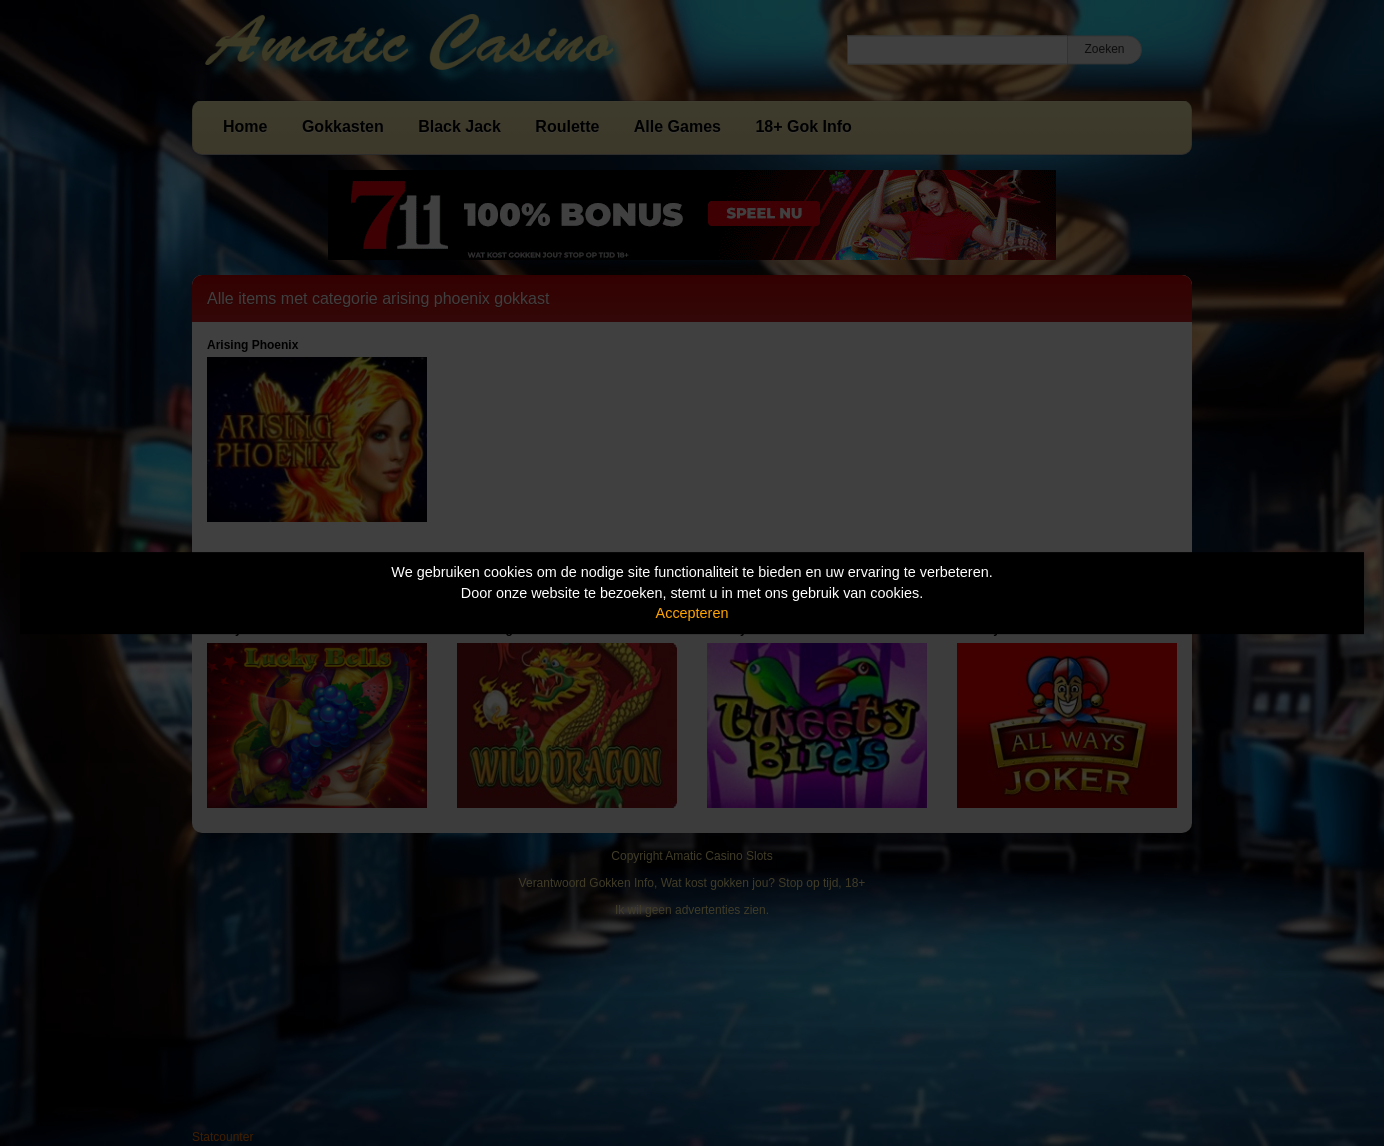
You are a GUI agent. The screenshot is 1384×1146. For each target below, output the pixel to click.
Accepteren (692, 613)
